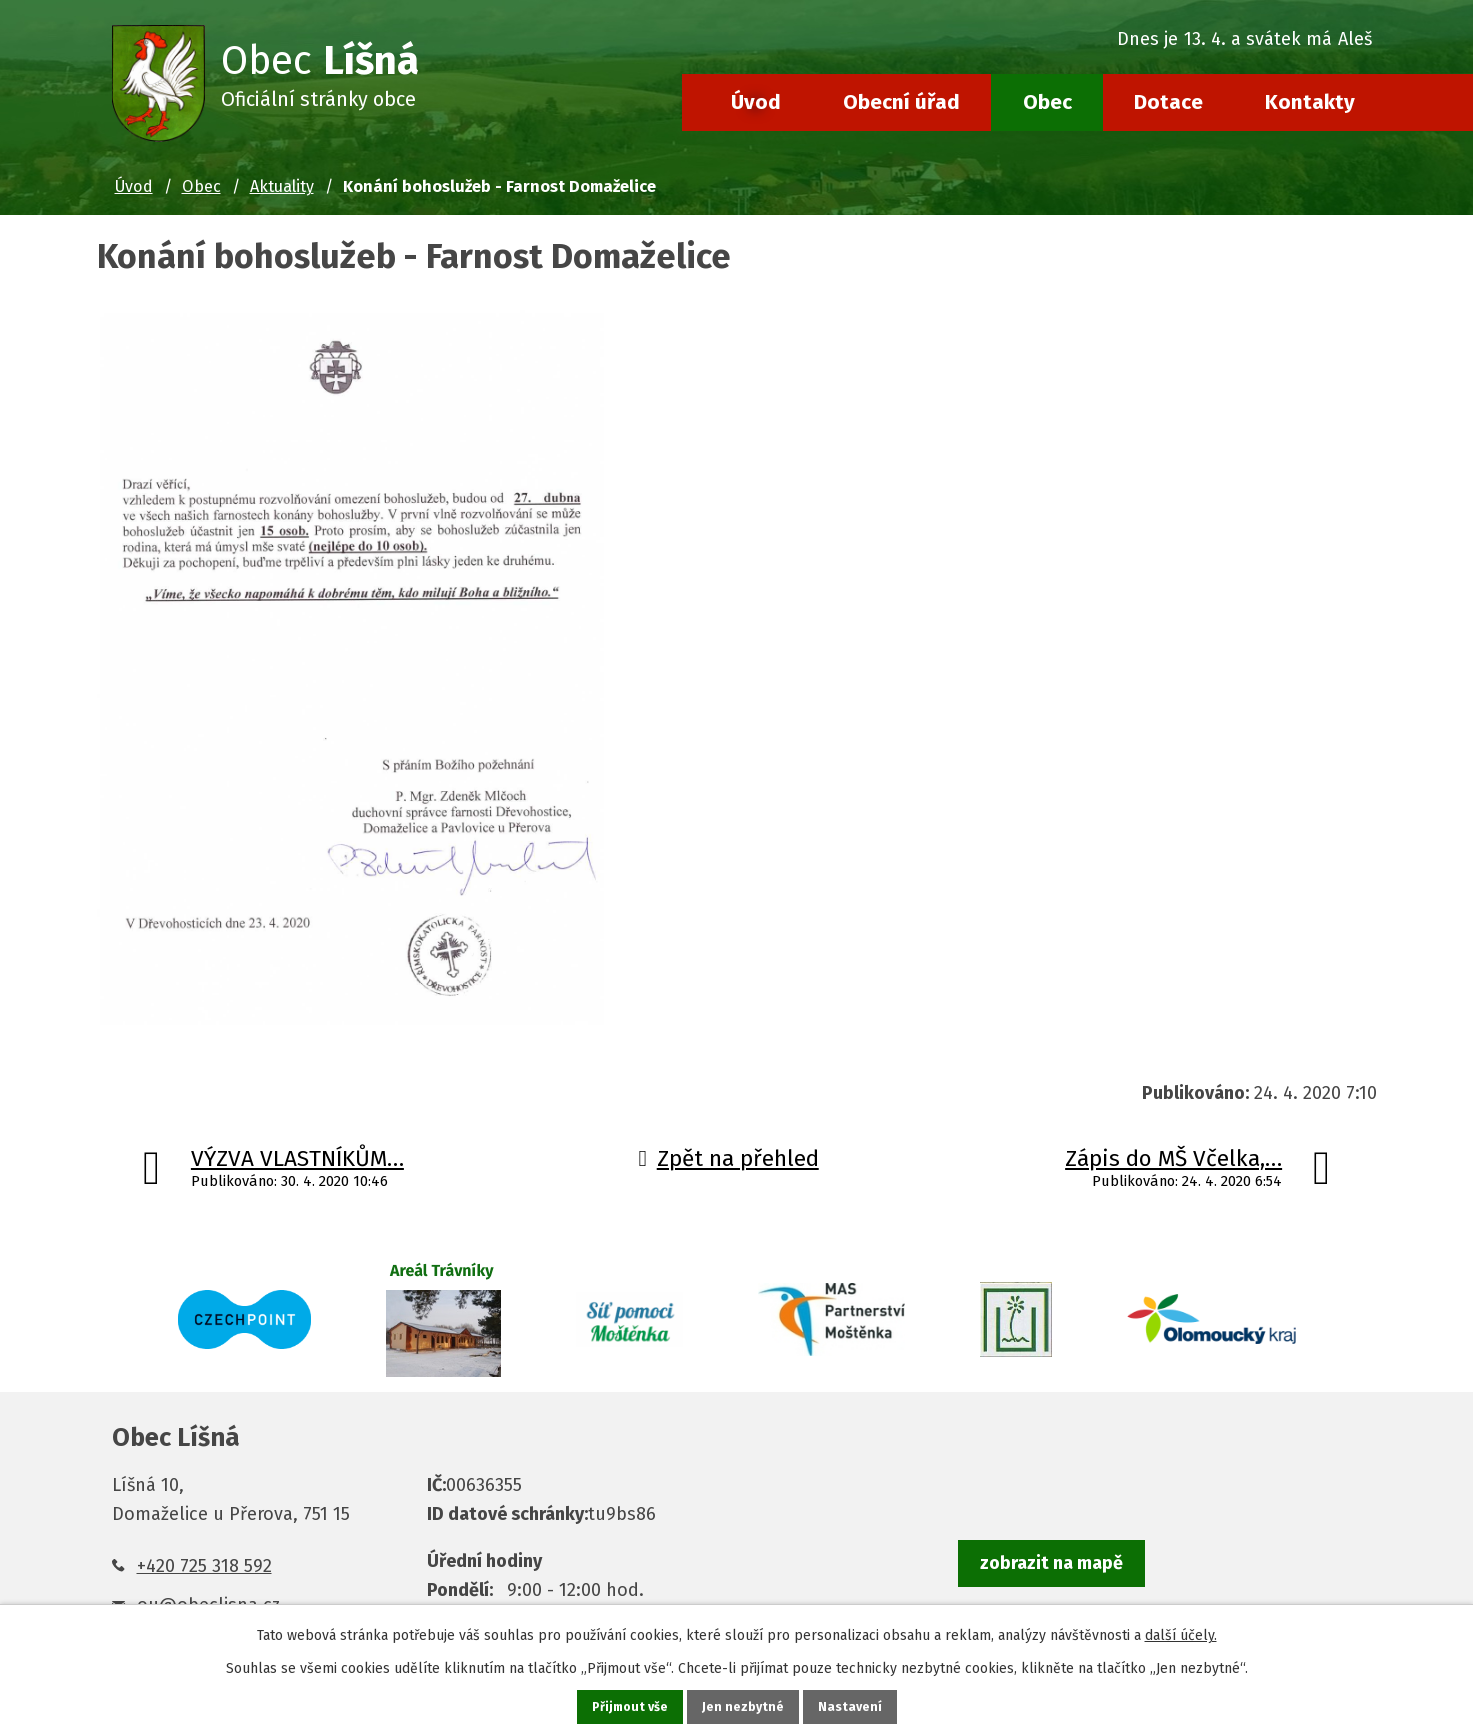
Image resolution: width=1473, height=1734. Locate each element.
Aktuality (282, 186)
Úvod (756, 102)
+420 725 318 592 (204, 1566)
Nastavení (855, 1705)
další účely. (1181, 1632)
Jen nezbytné (745, 1705)
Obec (1047, 102)
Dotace (1168, 102)
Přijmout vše (627, 1705)
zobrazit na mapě (1051, 1564)
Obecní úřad (901, 102)
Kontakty (1310, 102)
